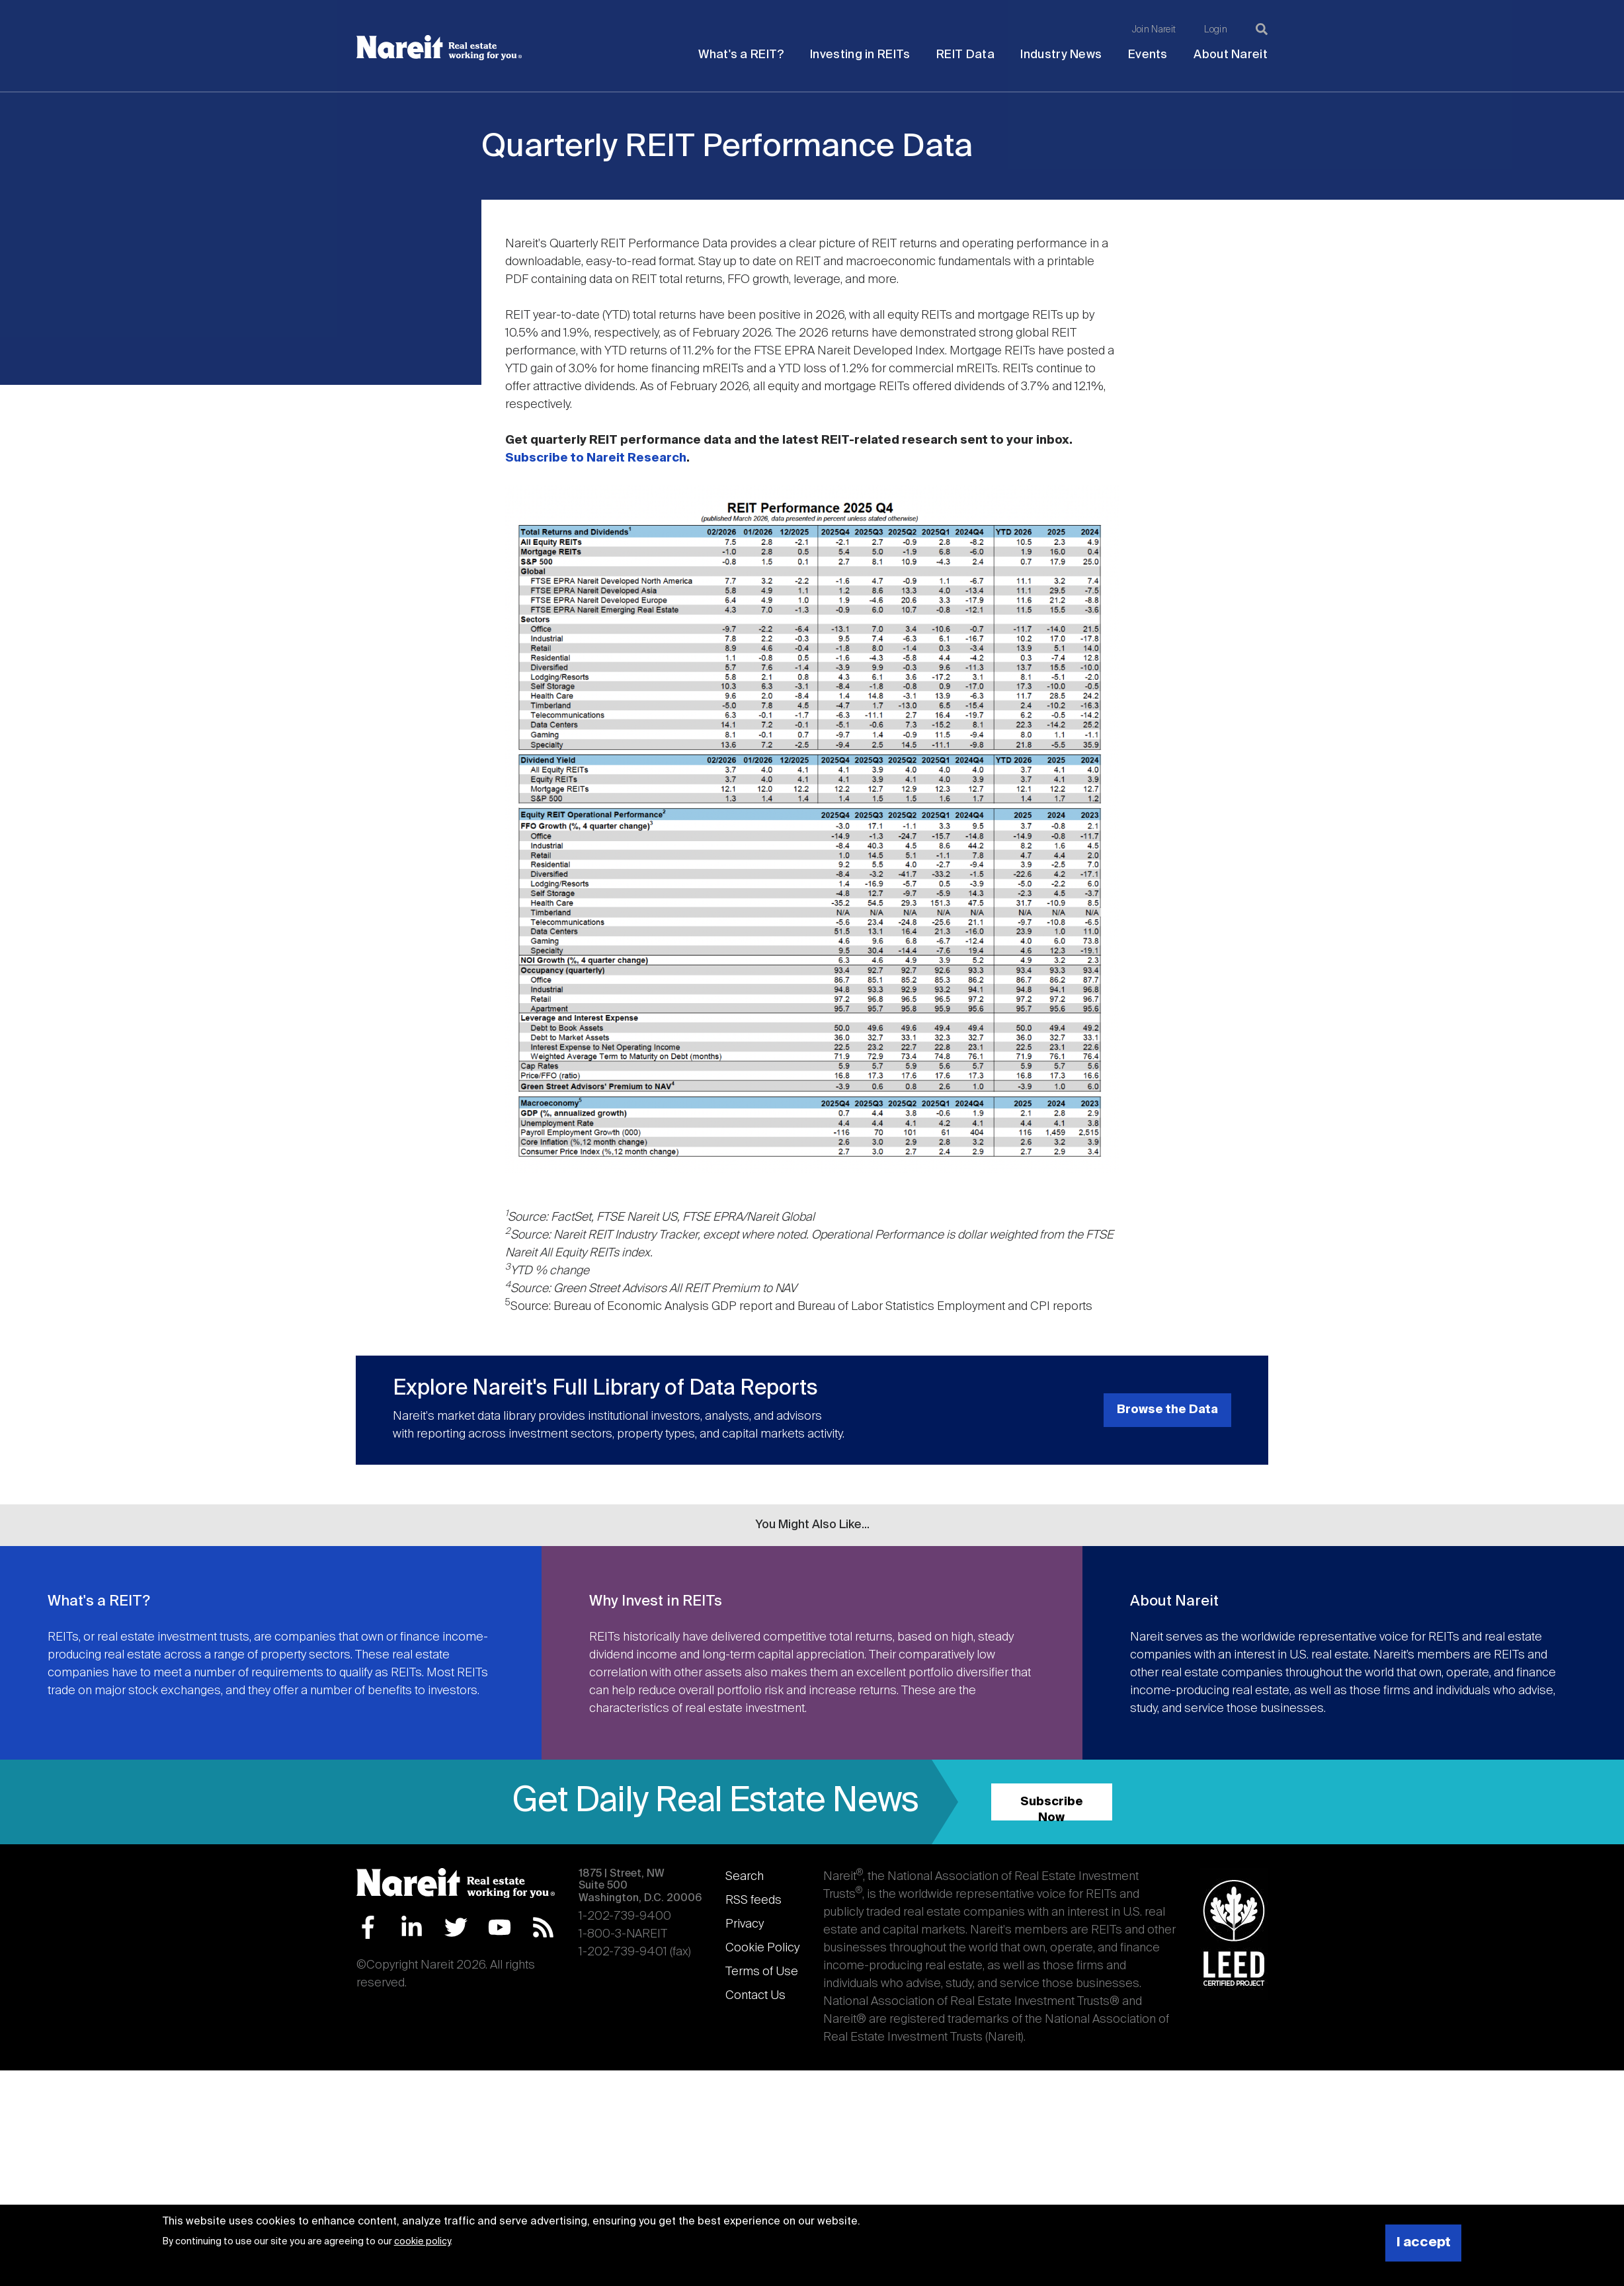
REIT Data (965, 55)
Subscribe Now (1051, 1808)
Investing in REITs (860, 55)
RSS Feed (543, 1927)
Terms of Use (761, 1972)
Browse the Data (1167, 1410)
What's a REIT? (741, 55)
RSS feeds (753, 1900)
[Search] (1262, 29)
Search (744, 1877)
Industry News (1061, 55)
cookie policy (422, 2241)
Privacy (744, 1924)
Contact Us (755, 1996)
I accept (1424, 2243)
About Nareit (1231, 55)
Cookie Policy (762, 1948)
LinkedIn (411, 1927)
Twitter (455, 1927)
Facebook (368, 1927)
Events (1148, 55)
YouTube (499, 1927)
